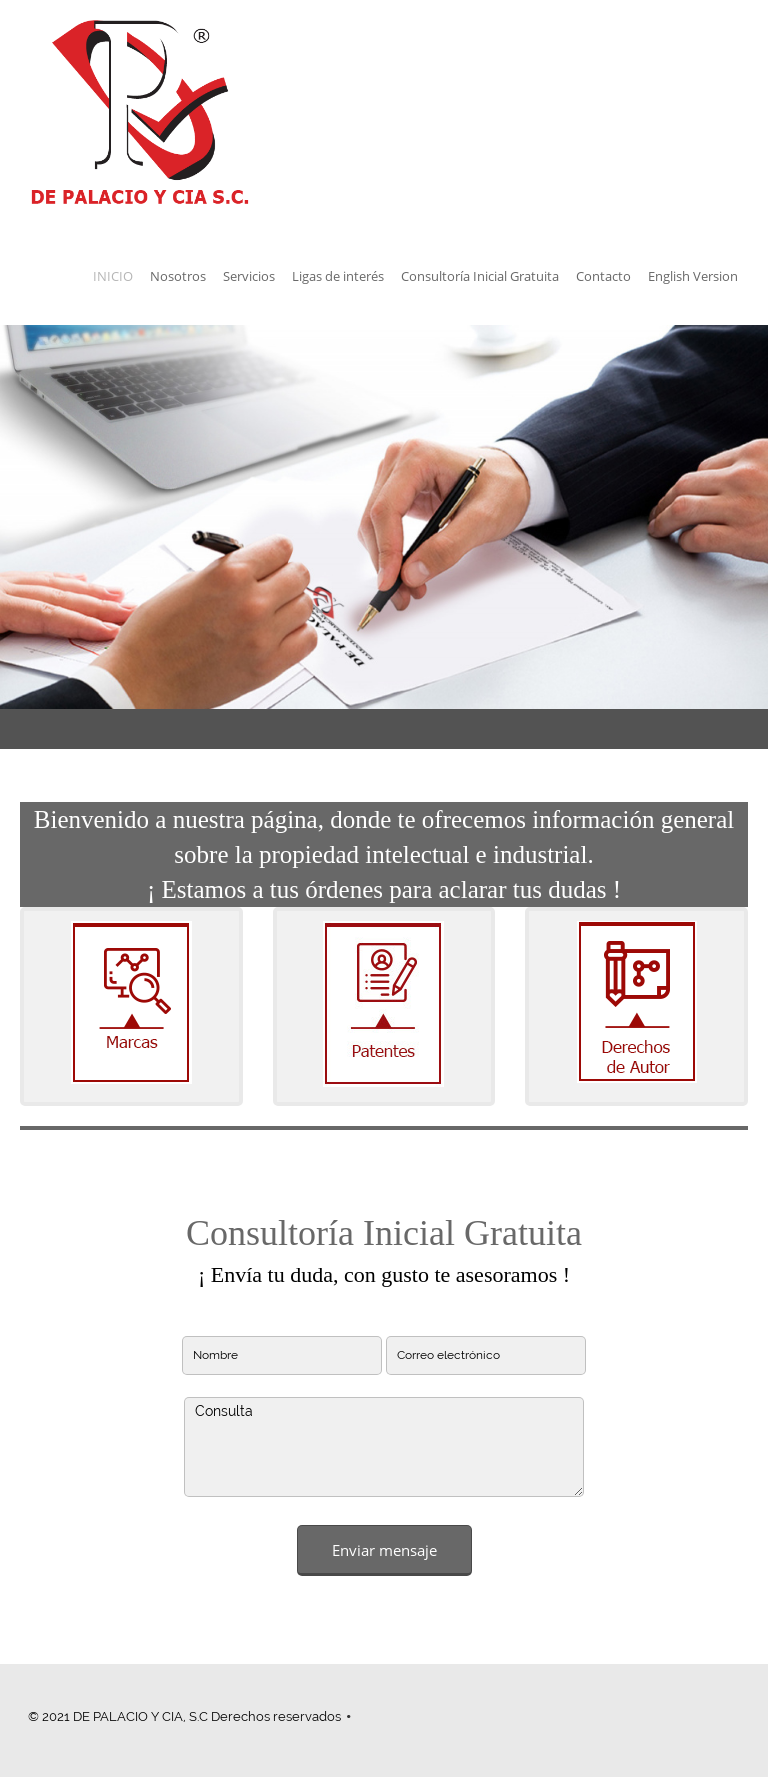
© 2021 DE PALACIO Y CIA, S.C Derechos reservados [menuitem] (184, 1716)
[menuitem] (113, 279)
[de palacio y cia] (140, 114)
